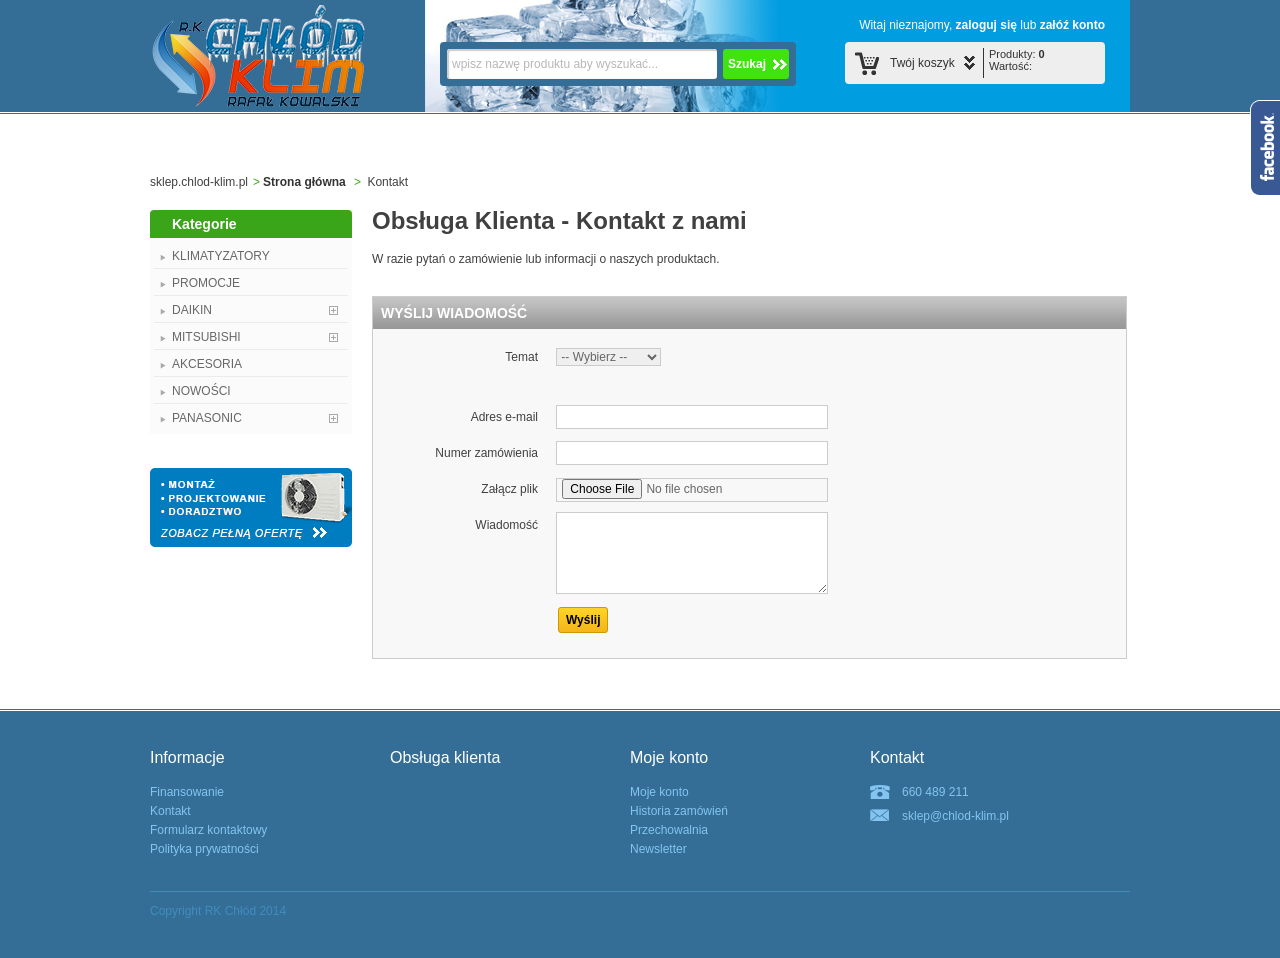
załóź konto (1072, 25)
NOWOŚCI (201, 391)
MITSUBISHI (206, 337)
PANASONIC (207, 418)
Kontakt (170, 811)
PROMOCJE (206, 283)
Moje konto (659, 792)
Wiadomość (506, 525)
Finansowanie (187, 792)
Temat (521, 357)
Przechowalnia (669, 830)
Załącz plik (509, 489)
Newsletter (658, 849)
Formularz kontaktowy (208, 830)
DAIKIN (192, 310)
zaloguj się (986, 25)
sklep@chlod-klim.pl (955, 816)
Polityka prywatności (204, 849)
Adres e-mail (504, 417)
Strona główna (304, 182)
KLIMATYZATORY (221, 256)
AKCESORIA (207, 364)
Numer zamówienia (486, 453)
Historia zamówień (679, 811)
